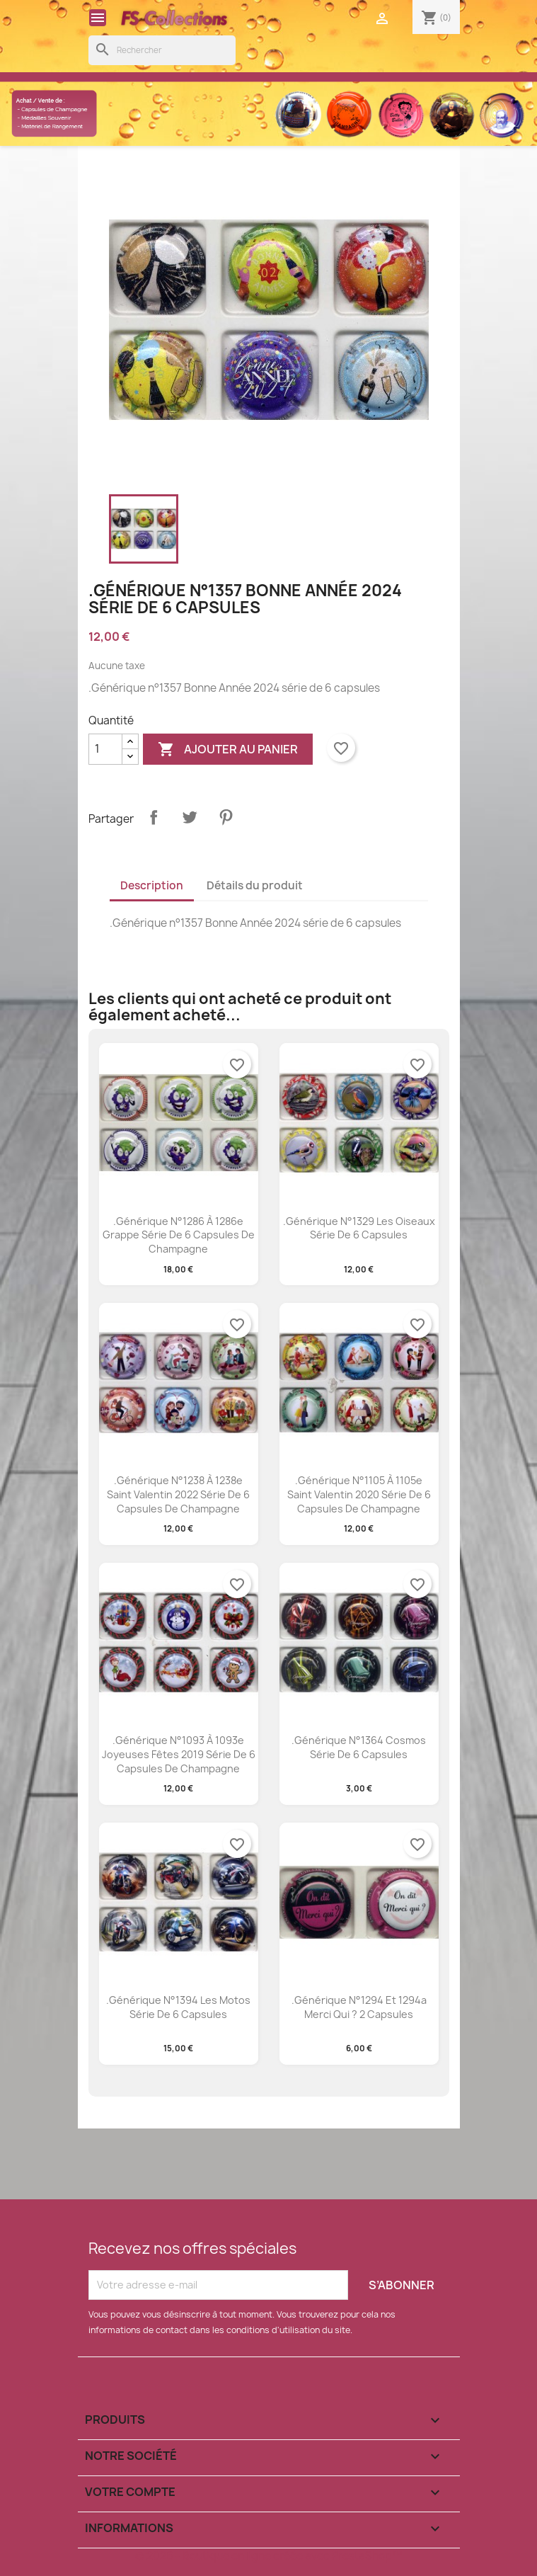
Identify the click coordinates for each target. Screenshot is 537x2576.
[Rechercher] (162, 50)
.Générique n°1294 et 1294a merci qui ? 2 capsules (359, 2007)
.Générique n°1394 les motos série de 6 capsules (178, 2007)
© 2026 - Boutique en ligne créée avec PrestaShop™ (268, 2555)
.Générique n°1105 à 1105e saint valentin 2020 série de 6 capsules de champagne (359, 1494)
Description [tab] (151, 885)
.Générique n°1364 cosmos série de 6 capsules (358, 1747)
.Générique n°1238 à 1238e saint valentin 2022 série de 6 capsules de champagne (178, 1494)
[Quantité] (105, 749)
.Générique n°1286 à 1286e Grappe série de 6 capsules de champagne (179, 1235)
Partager (153, 817)
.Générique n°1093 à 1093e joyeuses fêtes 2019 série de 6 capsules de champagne (178, 1754)
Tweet (189, 817)
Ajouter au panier (228, 749)
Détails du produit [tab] (255, 885)
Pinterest (226, 817)
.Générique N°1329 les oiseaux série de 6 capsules (359, 1228)
